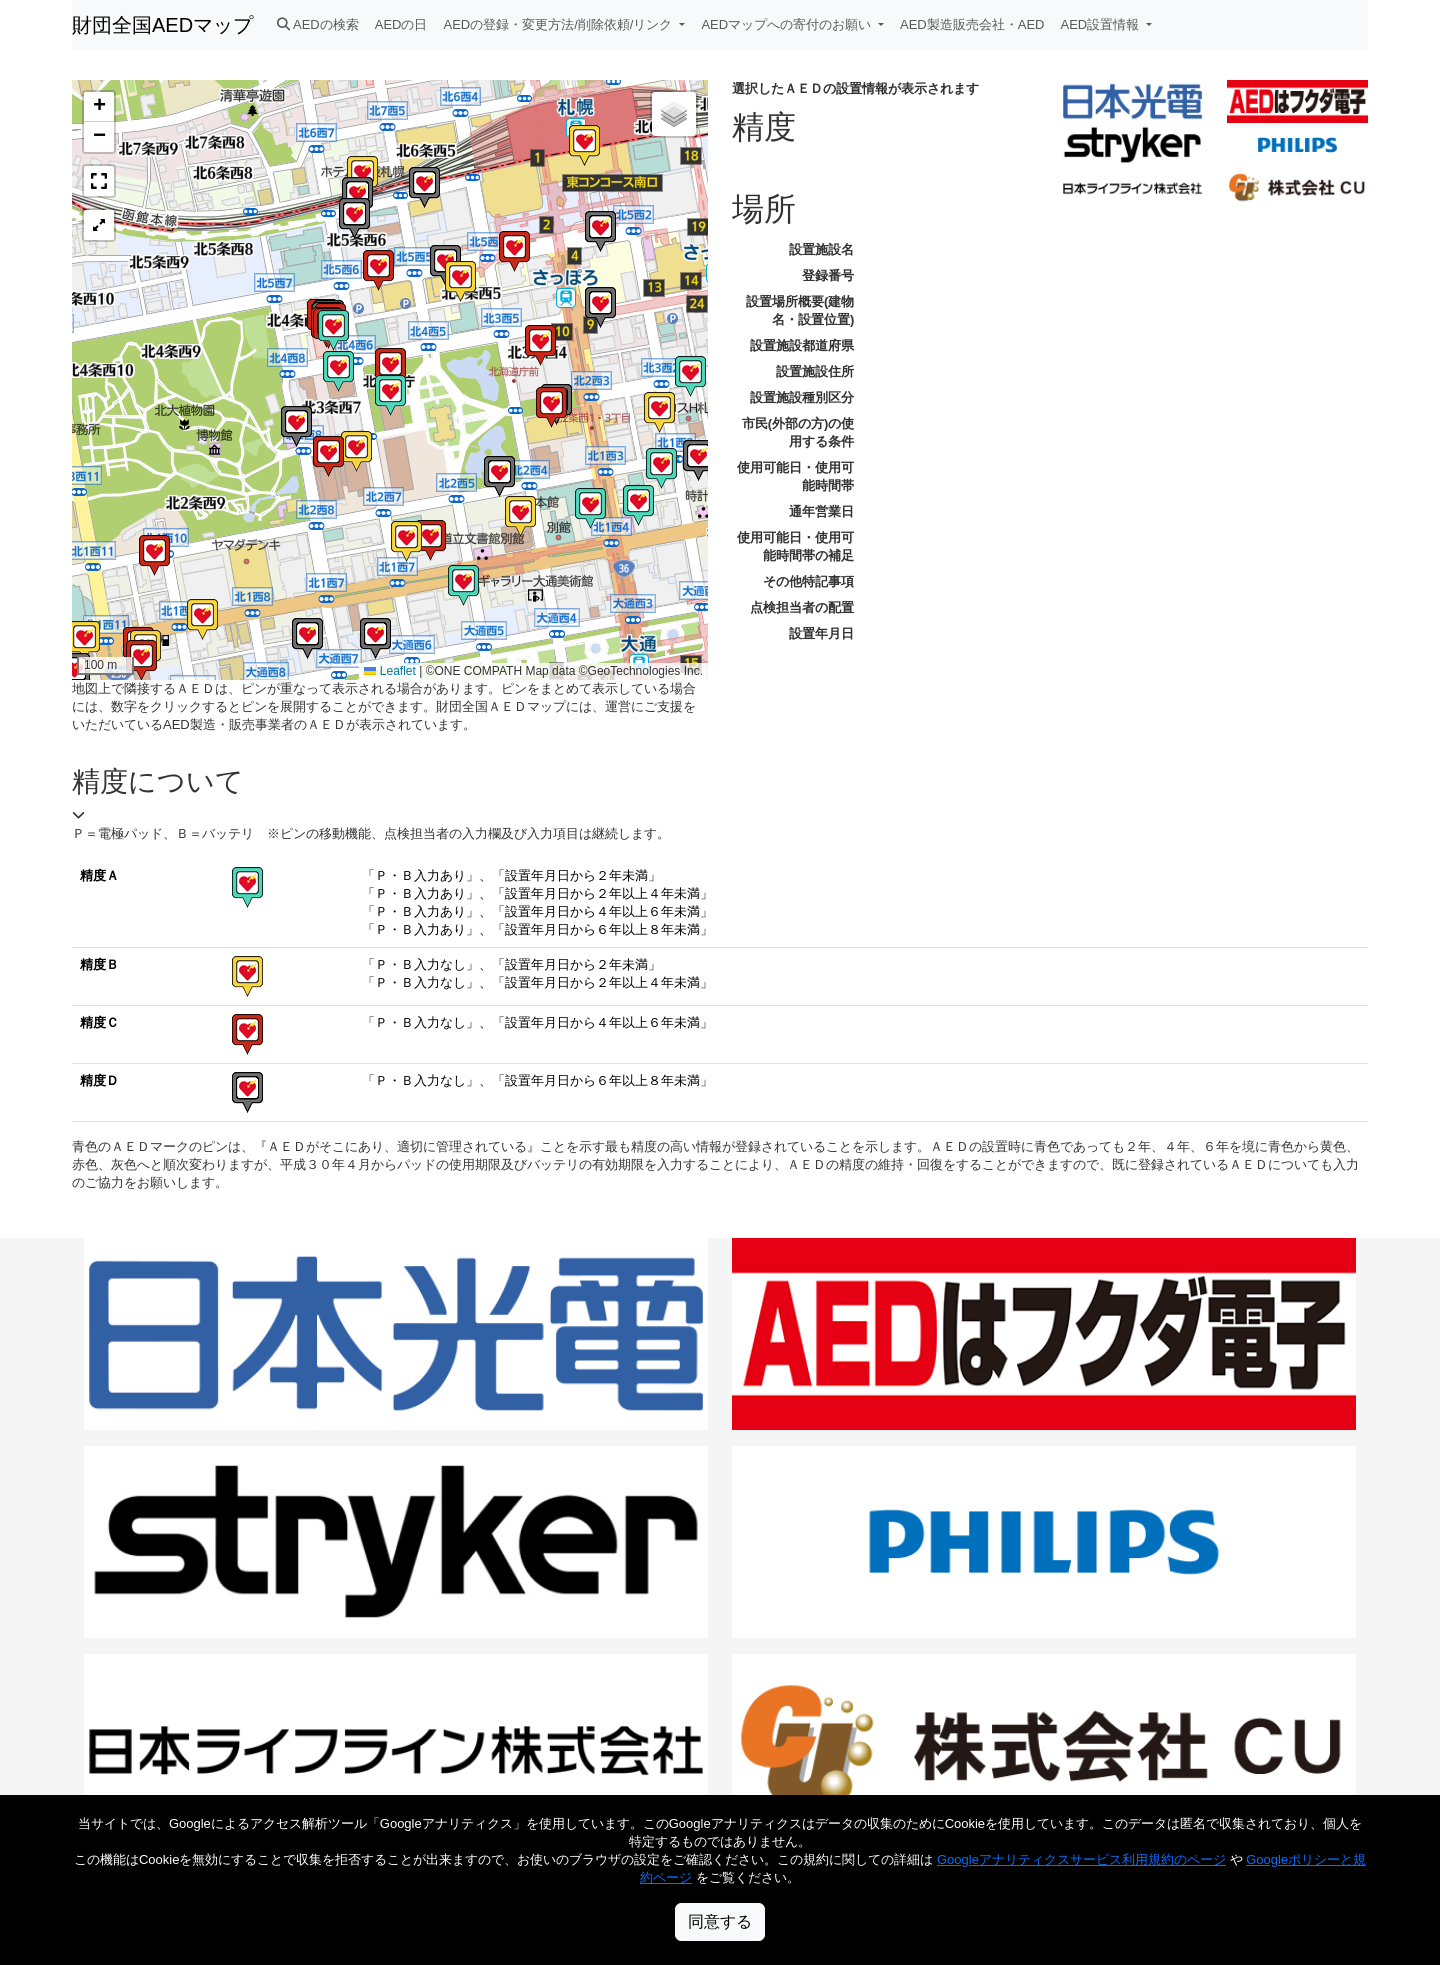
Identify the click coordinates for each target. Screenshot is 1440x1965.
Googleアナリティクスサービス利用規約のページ (1081, 1859)
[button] (328, 456)
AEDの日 (401, 24)
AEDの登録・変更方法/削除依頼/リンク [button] (559, 24)
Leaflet (389, 671)
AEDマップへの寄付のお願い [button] (787, 24)
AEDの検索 (318, 24)
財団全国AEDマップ (162, 25)
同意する (720, 1921)
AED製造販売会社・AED (972, 24)
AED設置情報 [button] (1102, 24)
